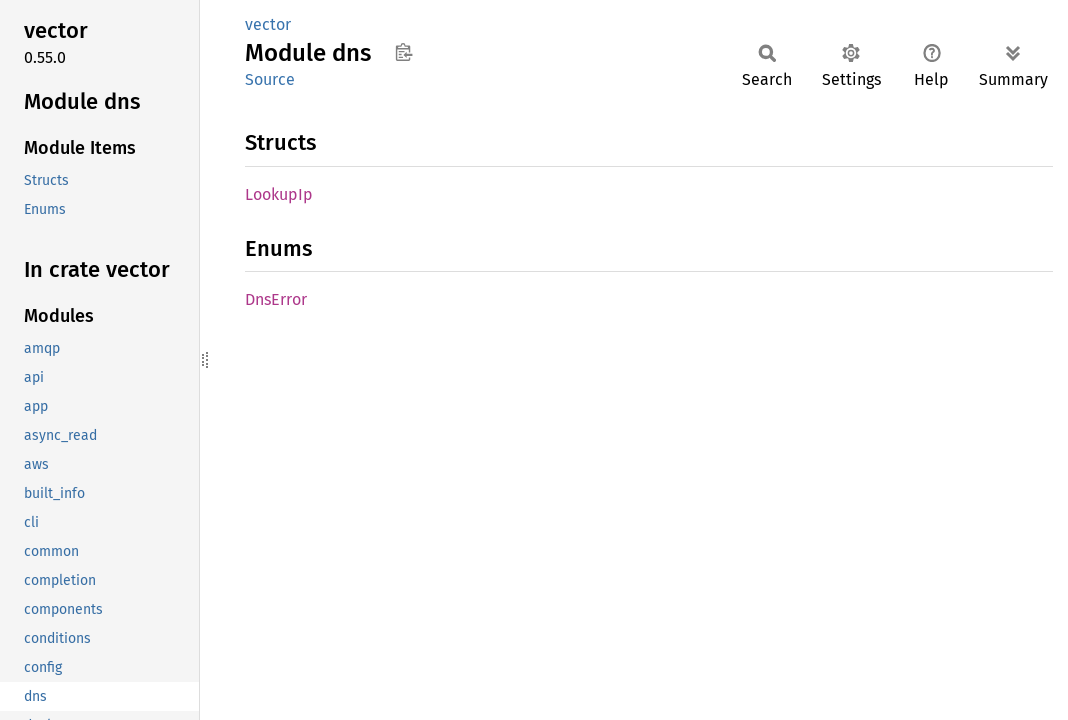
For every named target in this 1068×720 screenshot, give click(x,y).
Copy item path (403, 52)
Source (270, 79)
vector (268, 24)
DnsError (276, 299)
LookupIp (279, 194)
